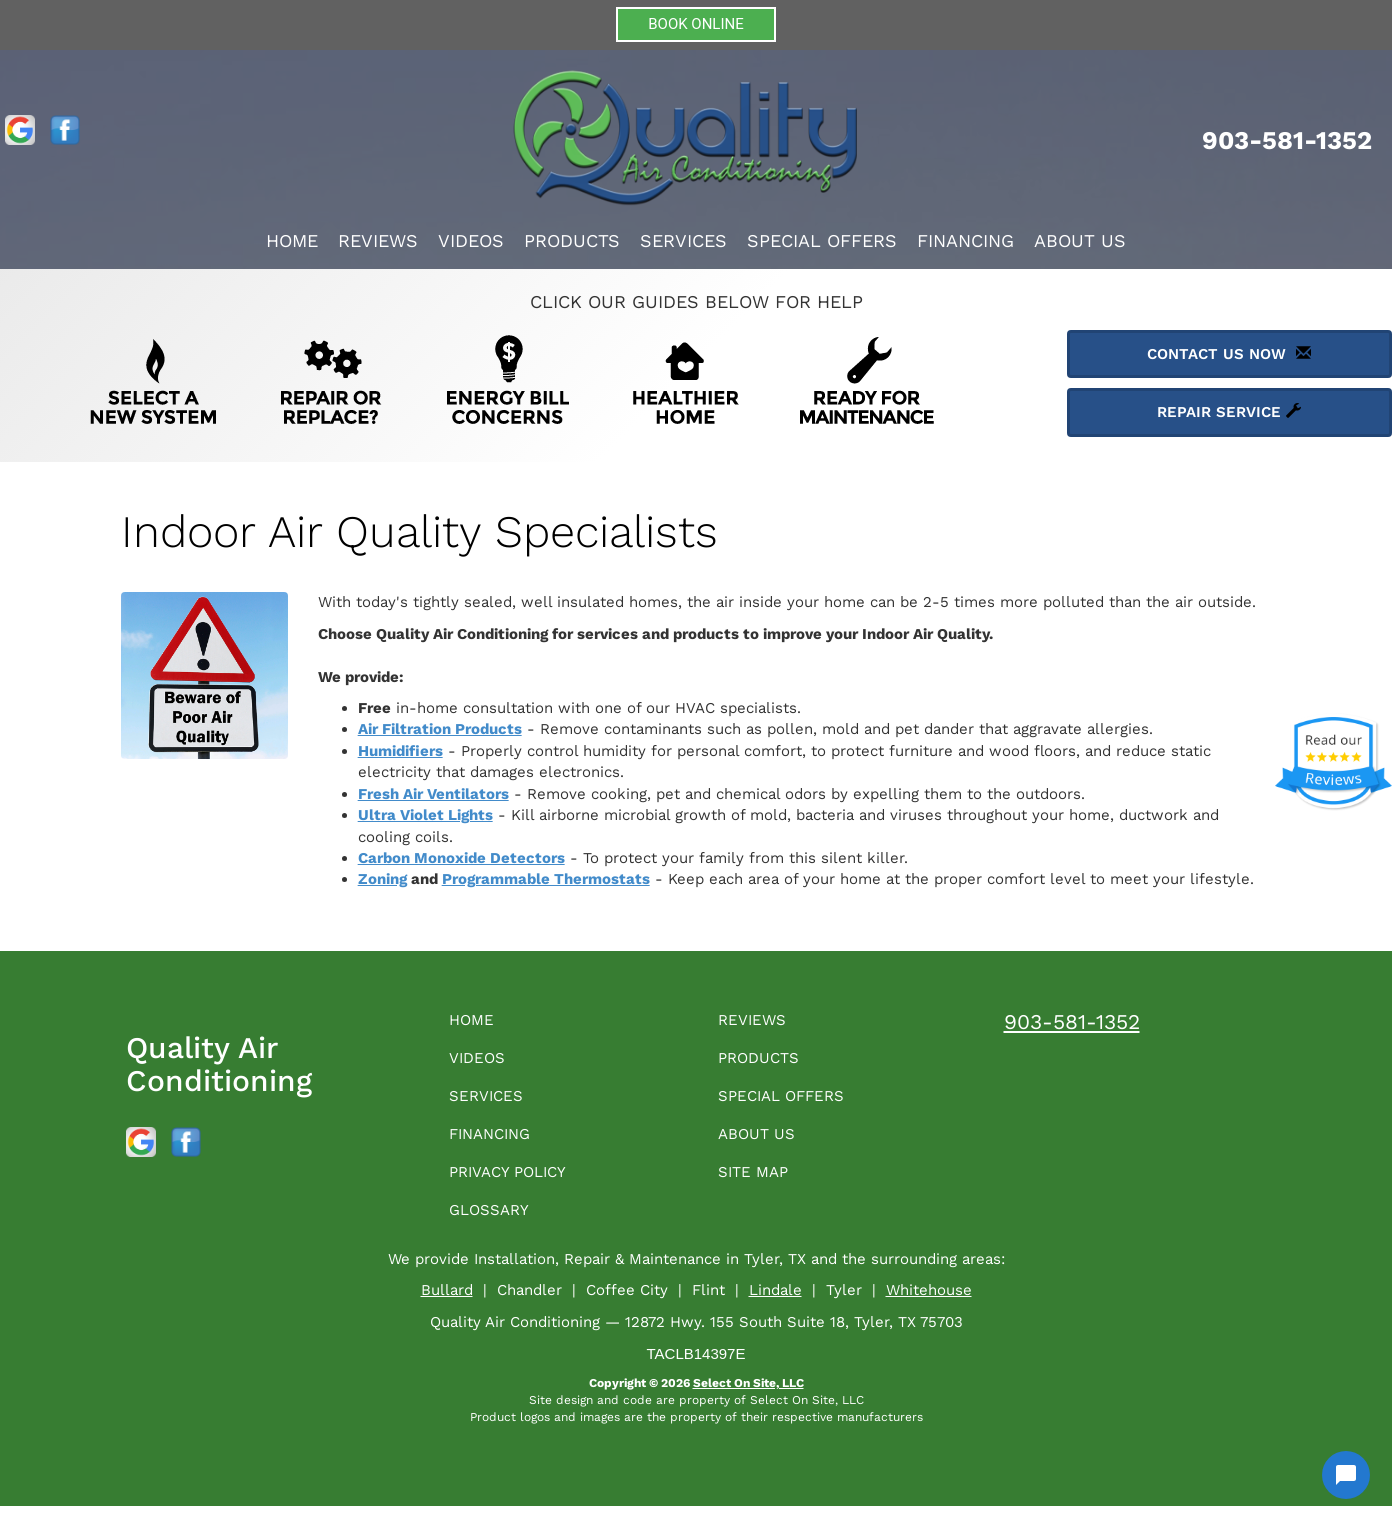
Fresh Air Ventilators (433, 794)
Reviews (378, 240)
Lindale (775, 1308)
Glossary (496, 1226)
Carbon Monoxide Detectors (461, 858)
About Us (1080, 240)
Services (683, 240)
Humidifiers (400, 751)
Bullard (447, 1308)
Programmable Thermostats (546, 879)
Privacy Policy (519, 1185)
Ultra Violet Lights (425, 815)
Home (292, 240)
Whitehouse (929, 1308)
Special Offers (822, 240)
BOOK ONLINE (696, 24)
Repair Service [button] (1229, 412)
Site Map (759, 1185)
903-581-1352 (1072, 1021)
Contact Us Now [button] (1229, 354)
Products (572, 240)
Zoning (382, 879)
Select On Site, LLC (748, 1401)
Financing (965, 240)
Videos (471, 240)
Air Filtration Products (440, 729)
